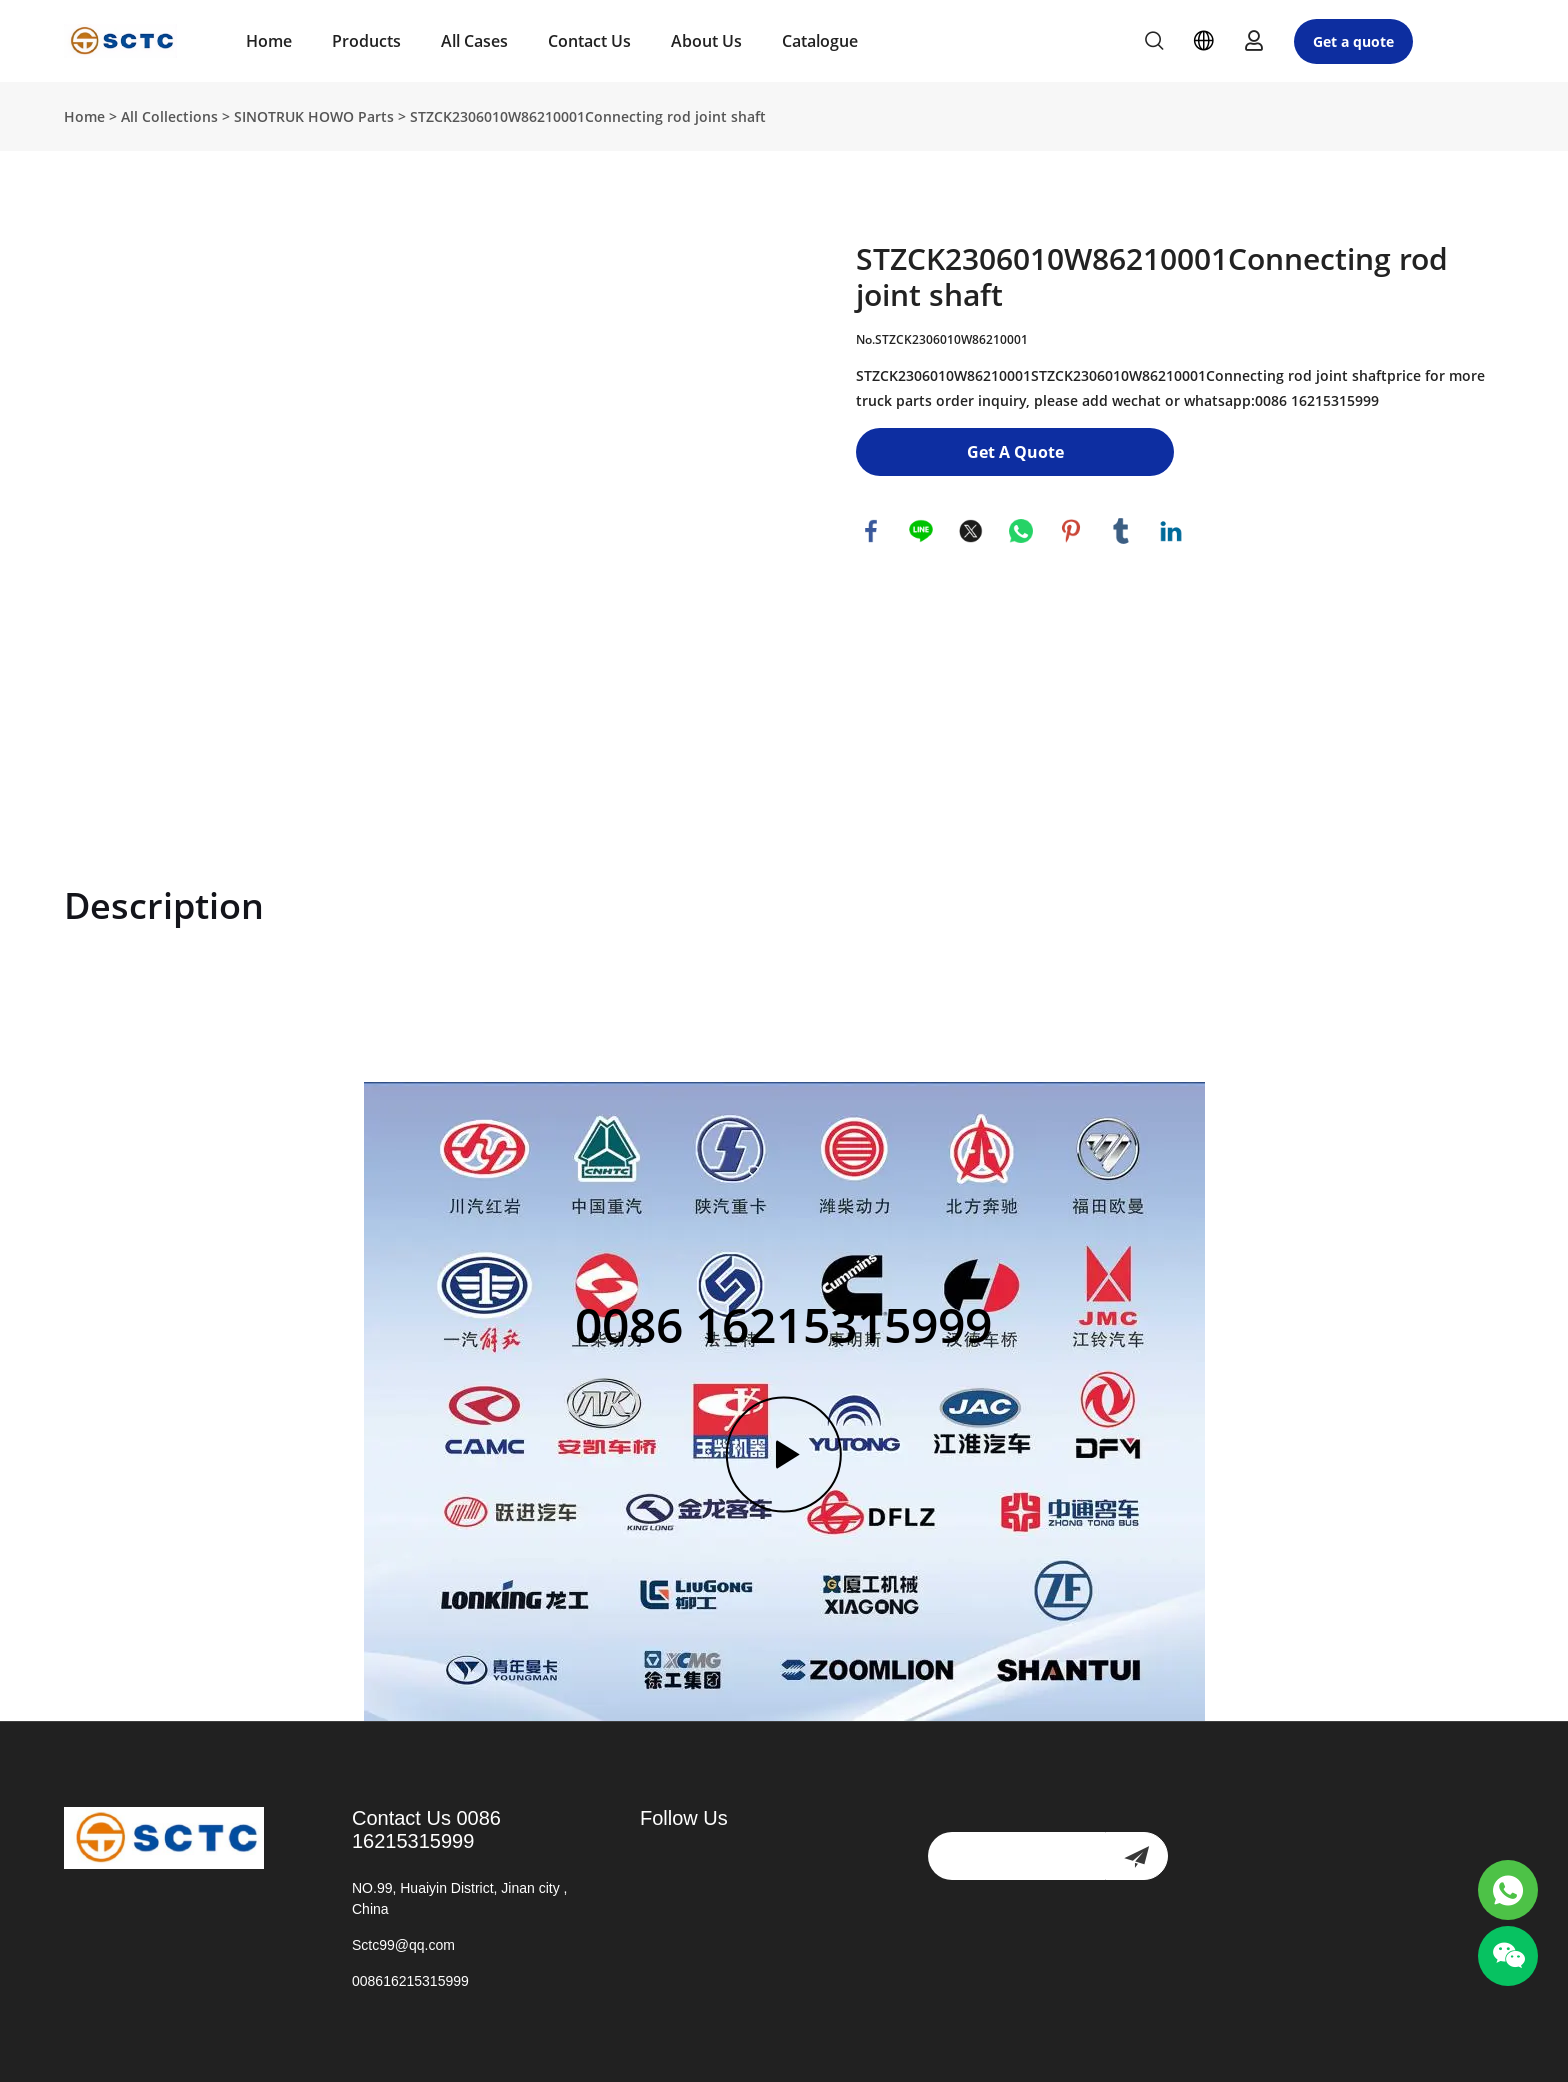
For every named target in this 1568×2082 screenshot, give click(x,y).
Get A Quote (1015, 452)
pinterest (1071, 531)
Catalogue (820, 41)
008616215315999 (410, 1981)
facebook (871, 531)
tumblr (1121, 531)
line (921, 531)
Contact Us (589, 41)
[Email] (1016, 1856)
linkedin (1171, 531)
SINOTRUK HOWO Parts (314, 116)
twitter (971, 531)
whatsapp (1021, 531)
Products (366, 41)
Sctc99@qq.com (403, 1945)
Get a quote (1353, 41)
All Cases (474, 41)
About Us (706, 41)
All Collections (169, 116)
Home (269, 41)
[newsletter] (1136, 1856)
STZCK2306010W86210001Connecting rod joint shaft (588, 116)
